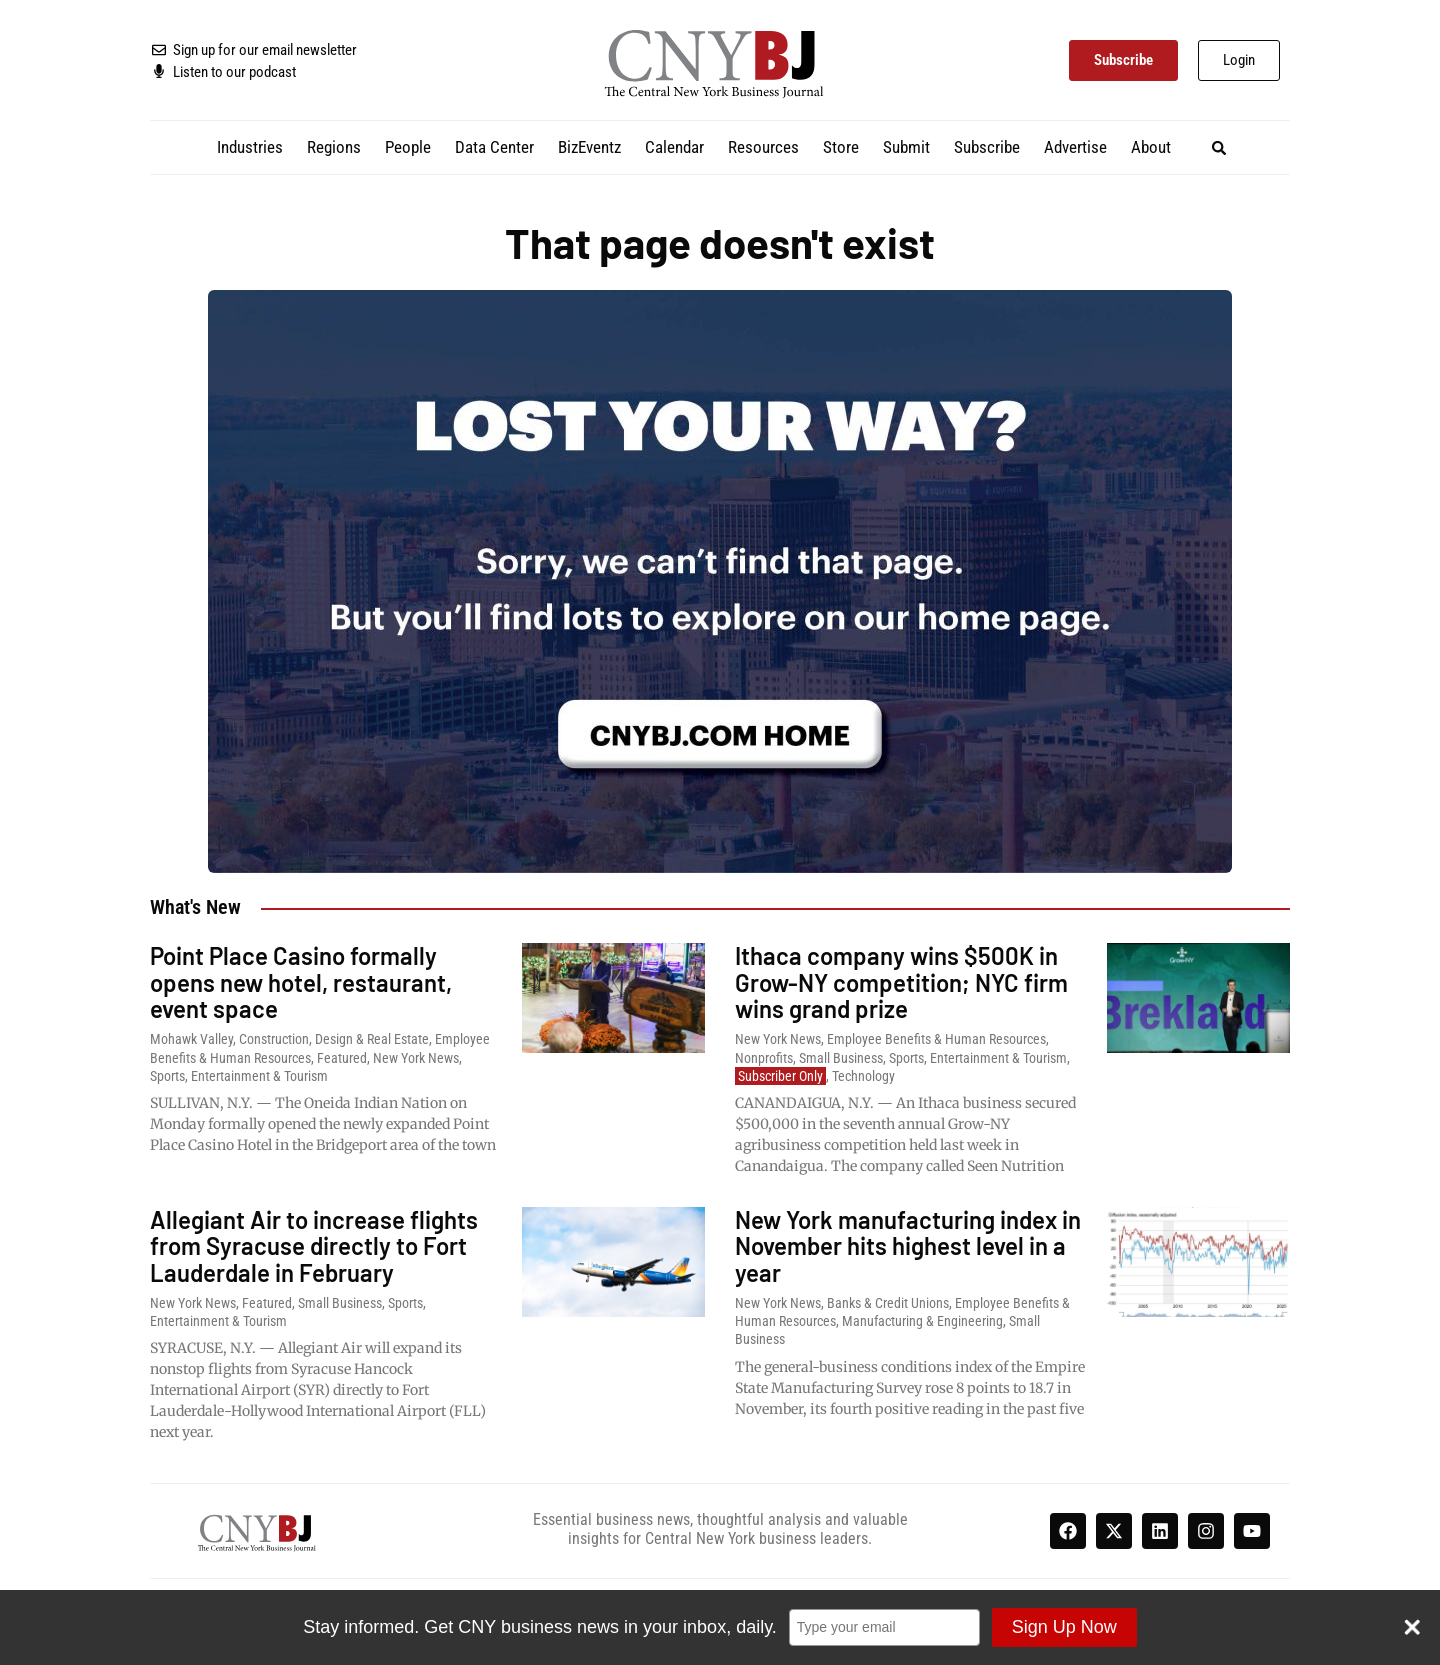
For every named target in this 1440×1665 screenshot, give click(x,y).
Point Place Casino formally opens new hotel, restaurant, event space (301, 982)
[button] (1219, 147)
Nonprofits (764, 1058)
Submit (906, 147)
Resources (763, 147)
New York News (416, 1058)
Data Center (494, 147)
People (408, 147)
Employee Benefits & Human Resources (936, 1039)
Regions (334, 147)
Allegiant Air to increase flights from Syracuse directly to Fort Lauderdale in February (314, 1246)
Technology (863, 1076)
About (1151, 147)
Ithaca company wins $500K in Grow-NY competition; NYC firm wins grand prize (901, 982)
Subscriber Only (780, 1076)
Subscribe (987, 147)
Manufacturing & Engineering (922, 1321)
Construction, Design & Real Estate (334, 1039)
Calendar (674, 147)
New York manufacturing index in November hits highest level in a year (908, 1246)
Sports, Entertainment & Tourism (239, 1076)
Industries (250, 147)
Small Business (841, 1058)
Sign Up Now (1063, 1627)
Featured (342, 1058)
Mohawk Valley (191, 1039)
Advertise (1075, 147)
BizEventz (589, 147)
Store (841, 147)
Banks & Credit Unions (888, 1303)
